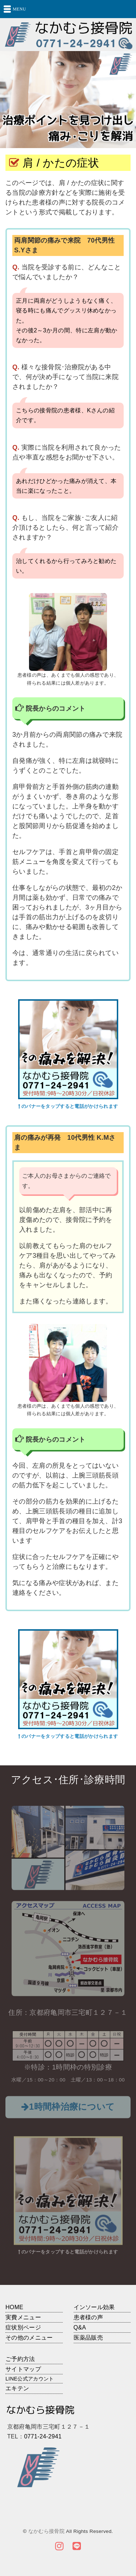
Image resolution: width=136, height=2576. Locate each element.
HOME (14, 2307)
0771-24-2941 (42, 2436)
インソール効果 (94, 2307)
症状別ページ (23, 2327)
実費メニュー (23, 2317)
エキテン (17, 2388)
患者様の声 (88, 2317)
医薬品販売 (88, 2338)
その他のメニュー (29, 2338)
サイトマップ (23, 2369)
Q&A (80, 2327)
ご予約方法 (20, 2359)
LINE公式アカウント (29, 2379)
